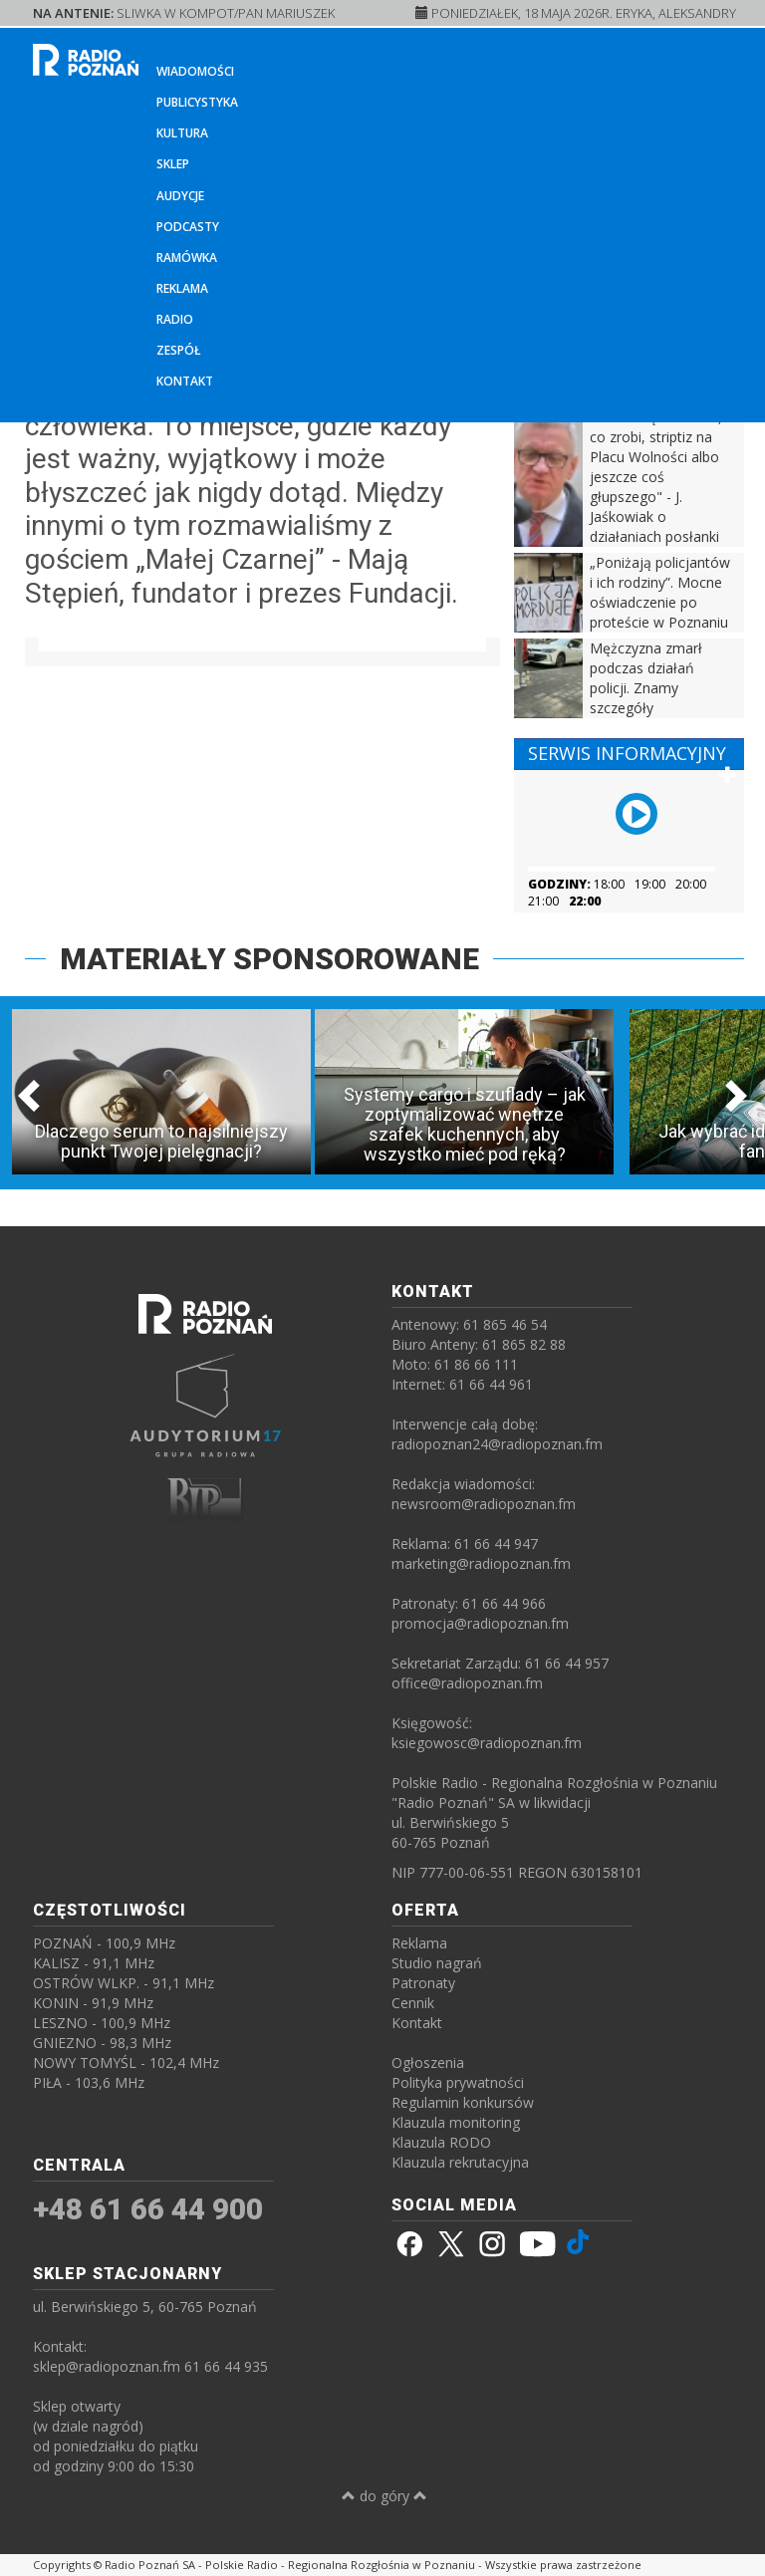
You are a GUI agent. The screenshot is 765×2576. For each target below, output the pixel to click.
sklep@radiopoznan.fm (106, 2366)
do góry (384, 2495)
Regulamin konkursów (462, 2102)
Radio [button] (174, 319)
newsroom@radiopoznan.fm (483, 1503)
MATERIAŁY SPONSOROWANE (269, 958)
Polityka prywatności (457, 2082)
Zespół (178, 350)
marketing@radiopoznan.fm (481, 1563)
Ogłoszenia (427, 2062)
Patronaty (423, 1982)
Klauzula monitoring (455, 2122)
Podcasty (187, 226)
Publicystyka (197, 102)
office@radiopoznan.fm (467, 1683)
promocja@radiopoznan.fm (480, 1623)
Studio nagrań (436, 1962)
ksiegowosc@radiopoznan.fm (486, 1742)
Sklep (172, 163)
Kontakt (184, 381)
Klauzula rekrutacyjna (460, 2162)
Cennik (412, 2002)
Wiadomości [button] (195, 71)
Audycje (180, 195)
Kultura (182, 133)
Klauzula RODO (441, 2142)
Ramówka (186, 257)
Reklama (182, 288)
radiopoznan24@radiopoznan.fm (497, 1443)
